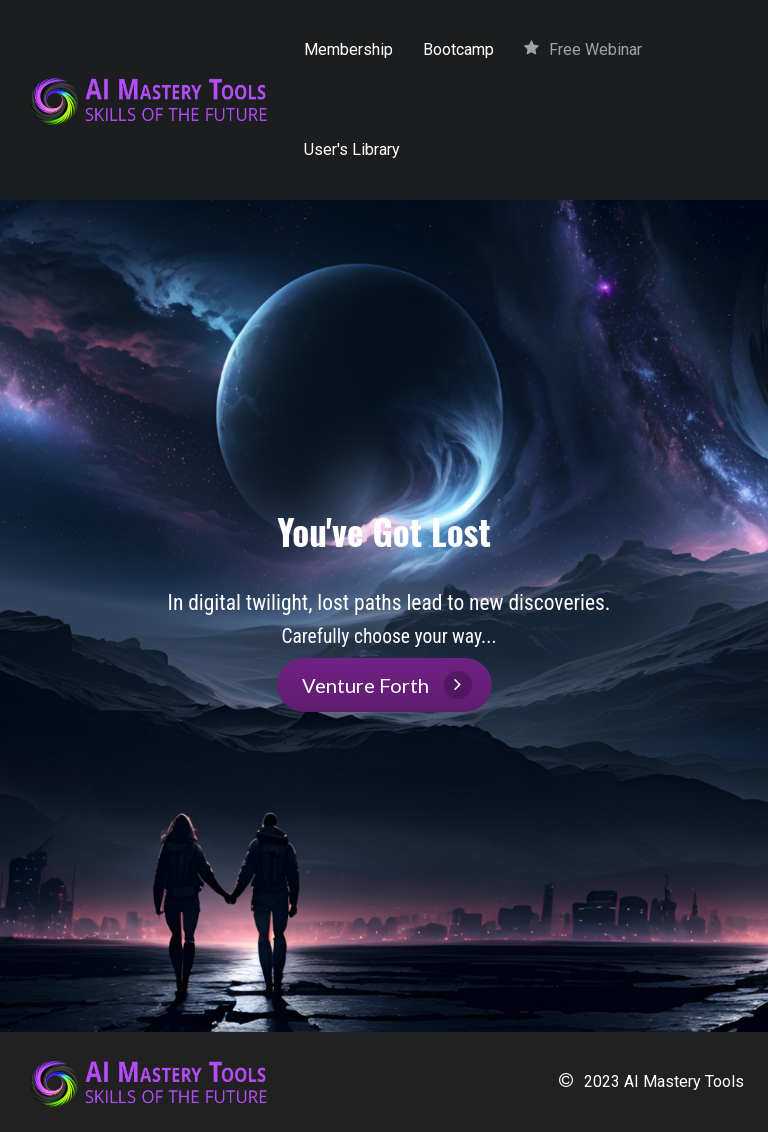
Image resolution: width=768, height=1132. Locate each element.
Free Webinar (583, 49)
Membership (348, 49)
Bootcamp (458, 49)
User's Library (352, 149)
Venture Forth (387, 685)
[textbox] (389, 619)
